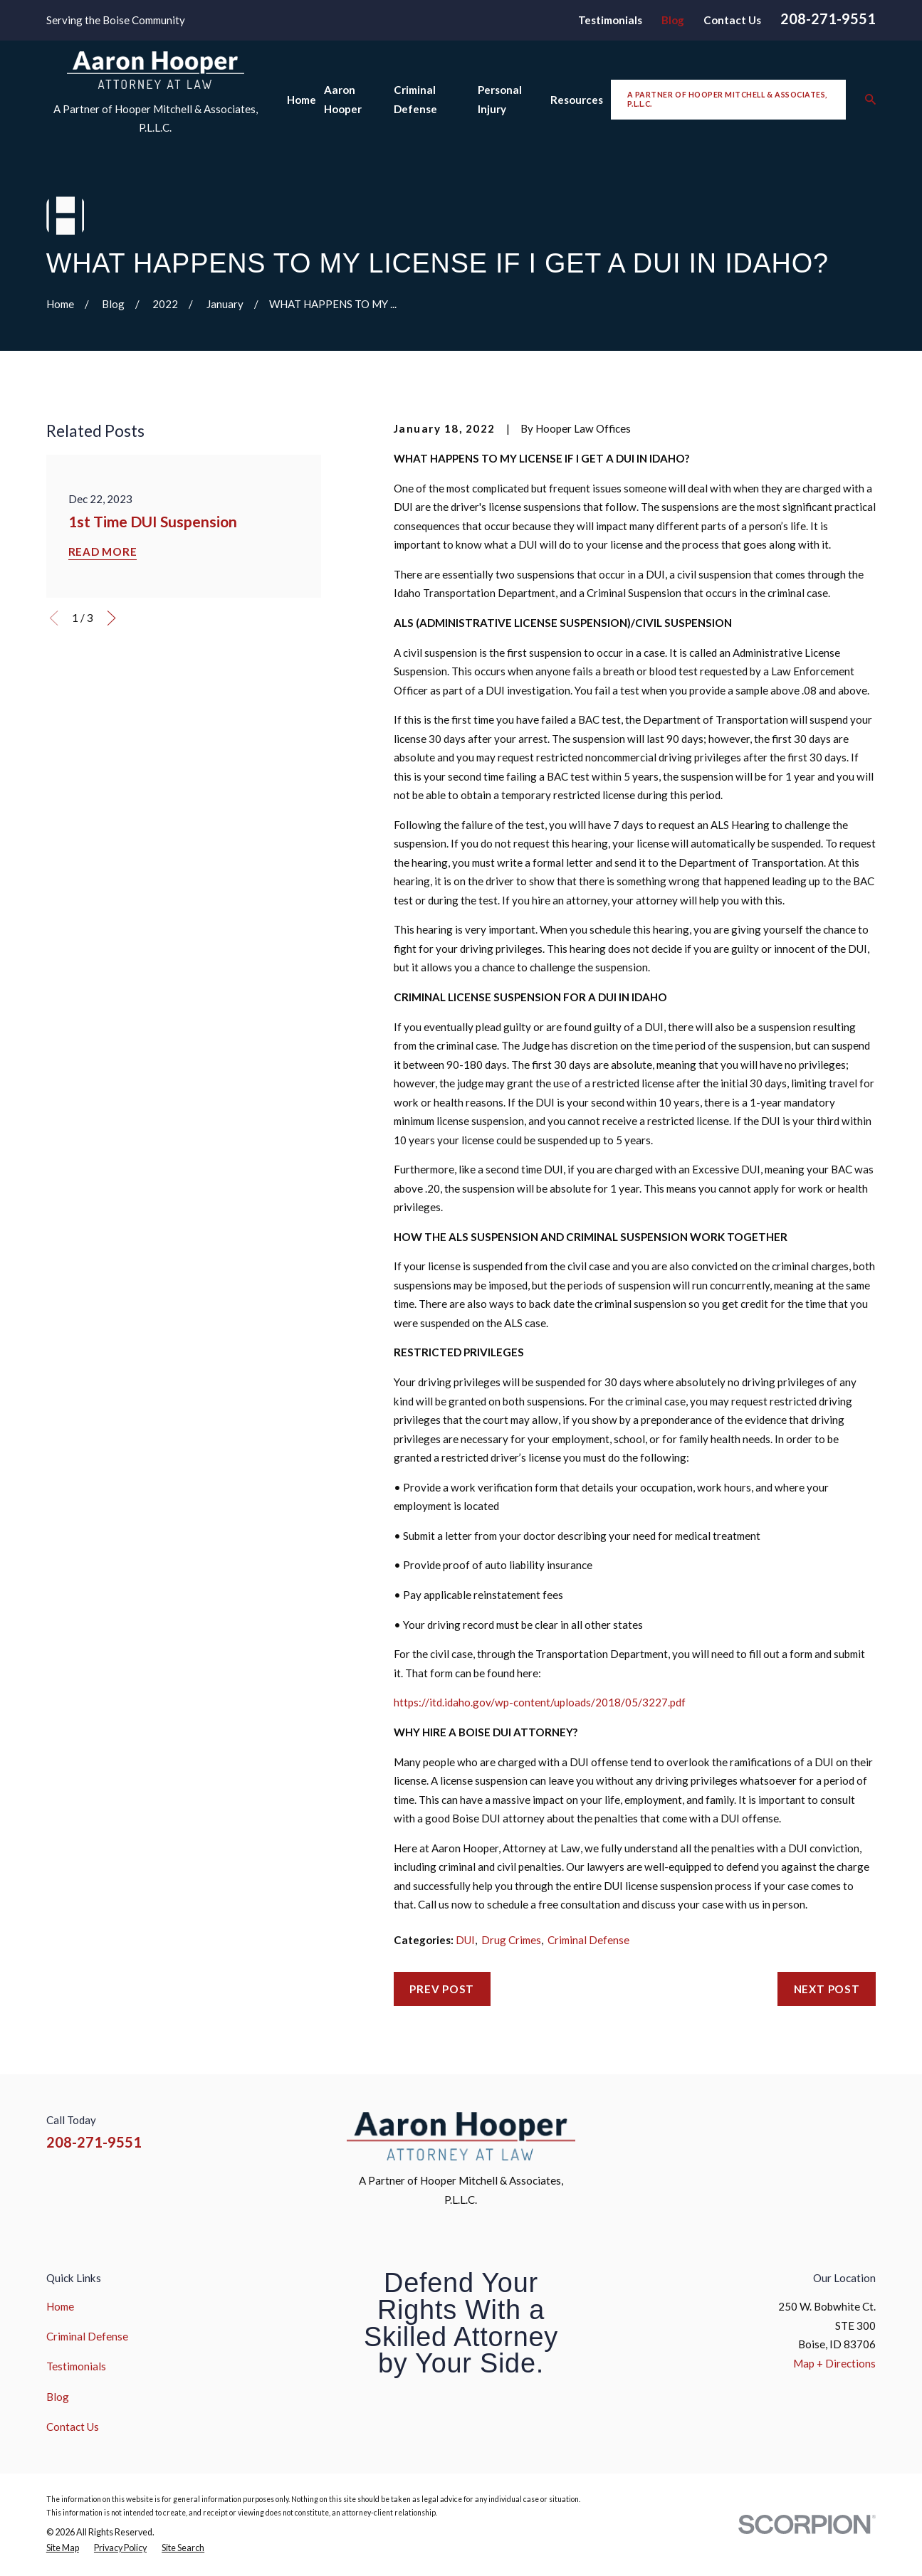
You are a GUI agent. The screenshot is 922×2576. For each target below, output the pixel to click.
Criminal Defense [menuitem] (415, 99)
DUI (465, 1939)
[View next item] (111, 618)
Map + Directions (834, 2363)
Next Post (827, 1989)
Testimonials (610, 20)
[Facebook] (765, 2130)
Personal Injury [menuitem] (500, 99)
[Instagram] (799, 2130)
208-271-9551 (828, 18)
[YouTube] (834, 2130)
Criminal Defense (588, 1939)
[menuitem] (62, 2548)
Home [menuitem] (301, 99)
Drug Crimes (511, 1939)
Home (60, 2306)
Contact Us (732, 20)
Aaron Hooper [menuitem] (343, 99)
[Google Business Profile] (868, 2130)
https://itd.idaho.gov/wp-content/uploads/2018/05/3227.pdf (540, 1702)
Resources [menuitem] (576, 99)
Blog (672, 20)
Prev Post (441, 1989)
